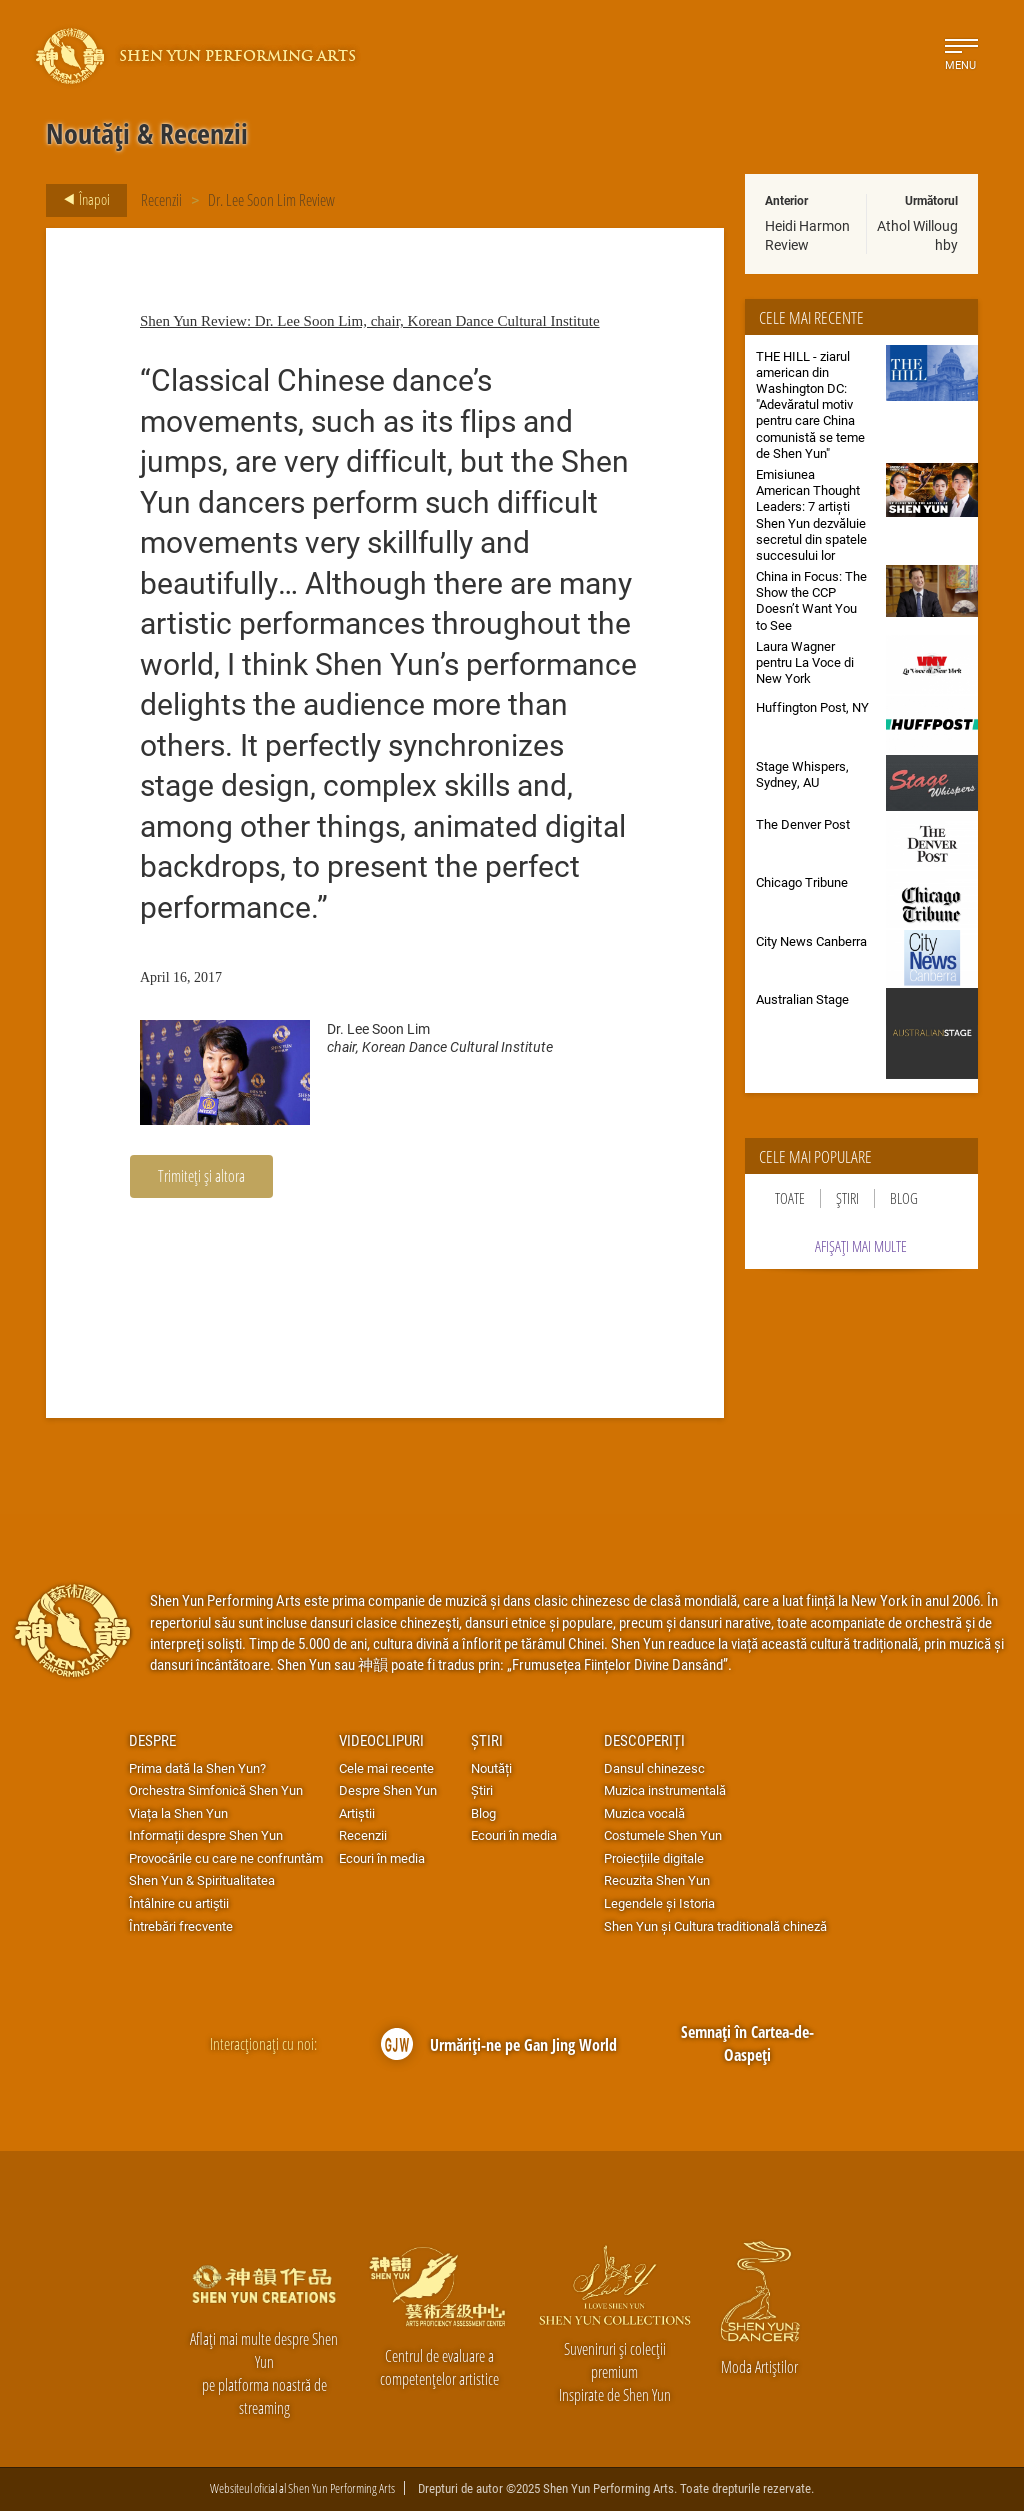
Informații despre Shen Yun (206, 1835)
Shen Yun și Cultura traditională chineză (715, 1926)
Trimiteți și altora (201, 1175)
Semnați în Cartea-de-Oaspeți (747, 2043)
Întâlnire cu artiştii (179, 1903)
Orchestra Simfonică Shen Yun (216, 1790)
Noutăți (491, 1768)
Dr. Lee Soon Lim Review (271, 199)
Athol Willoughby (917, 234)
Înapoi (81, 200)
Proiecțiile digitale (654, 1858)
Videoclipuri (381, 1740)
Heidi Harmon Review (807, 234)
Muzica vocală (644, 1813)
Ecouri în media (382, 1858)
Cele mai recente (386, 1768)
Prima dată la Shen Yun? (197, 1768)
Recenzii (161, 199)
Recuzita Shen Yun (657, 1880)
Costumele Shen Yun (663, 1835)
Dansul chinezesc (654, 1768)
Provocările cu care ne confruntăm (226, 1858)
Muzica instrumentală (665, 1790)
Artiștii (357, 1813)
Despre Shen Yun (388, 1790)
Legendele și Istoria (659, 1903)
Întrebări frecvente (181, 1926)
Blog (904, 1198)
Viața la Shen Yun (178, 1813)
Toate (790, 1198)
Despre (152, 1740)
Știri (847, 1198)
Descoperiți (644, 1740)
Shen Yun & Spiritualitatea (202, 1880)
